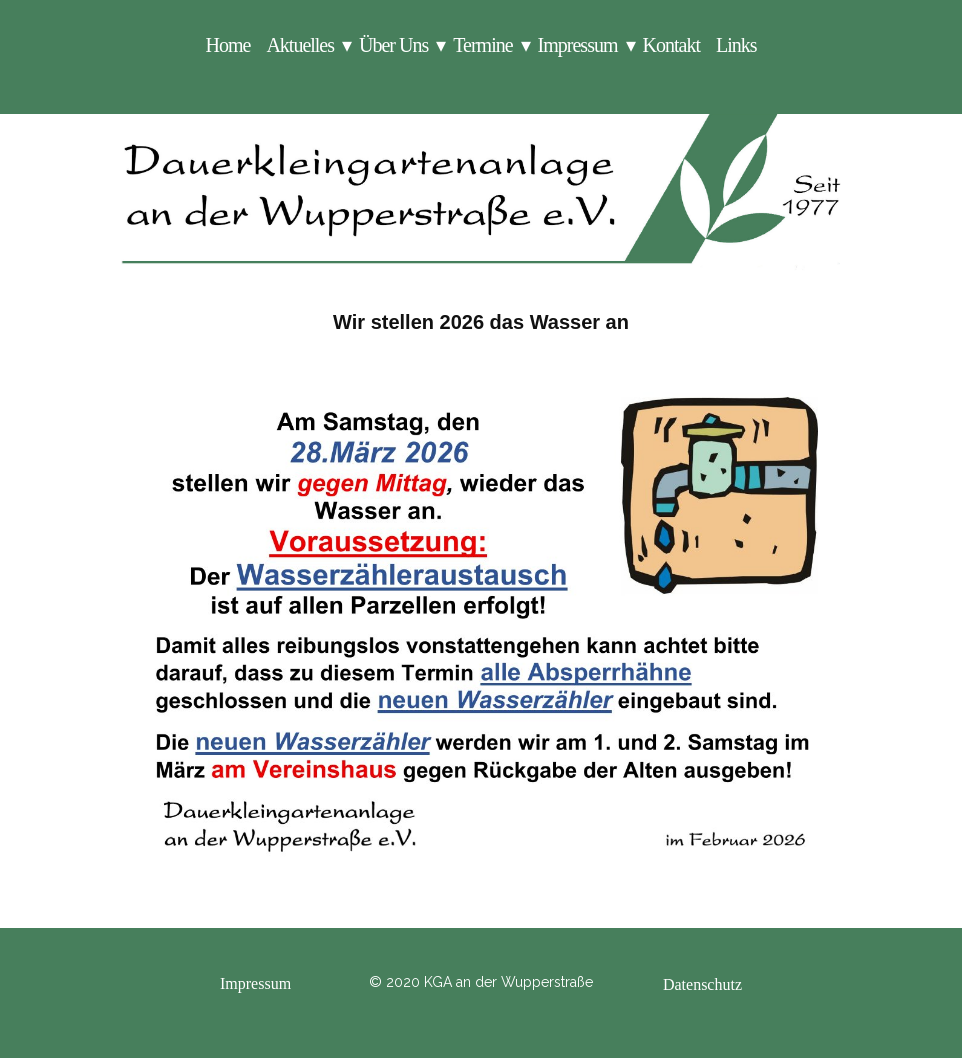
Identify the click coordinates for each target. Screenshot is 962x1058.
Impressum (578, 45)
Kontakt (671, 45)
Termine (482, 45)
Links (736, 45)
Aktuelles (300, 45)
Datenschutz (702, 984)
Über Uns (393, 45)
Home (227, 45)
